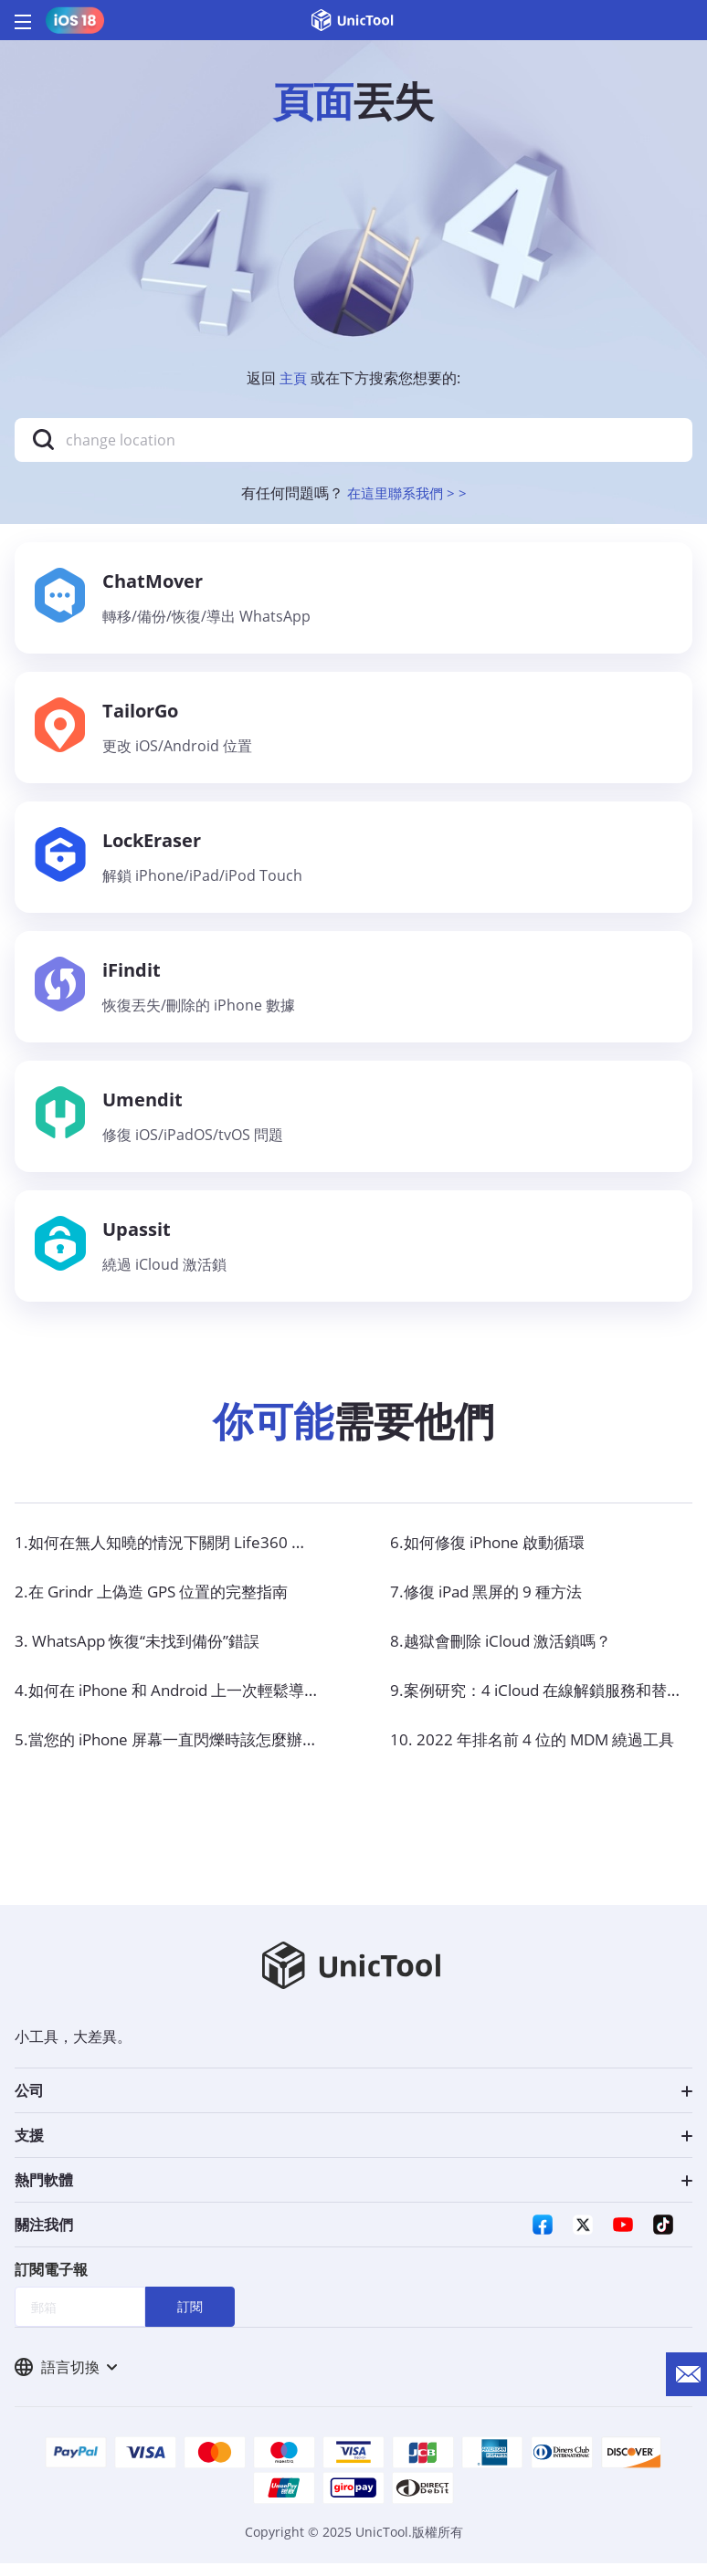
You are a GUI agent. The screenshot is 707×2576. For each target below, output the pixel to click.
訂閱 (190, 2317)
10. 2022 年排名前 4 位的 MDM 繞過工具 (540, 1750)
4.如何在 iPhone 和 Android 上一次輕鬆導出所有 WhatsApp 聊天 (255, 1701)
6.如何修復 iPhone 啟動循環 (494, 1553)
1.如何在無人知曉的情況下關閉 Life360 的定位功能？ (210, 1553)
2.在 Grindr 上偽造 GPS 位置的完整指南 (161, 1602)
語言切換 (66, 2379)
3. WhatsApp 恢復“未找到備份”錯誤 (145, 1651)
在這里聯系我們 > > (406, 493)
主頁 (293, 378)
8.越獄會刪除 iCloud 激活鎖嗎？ (508, 1651)
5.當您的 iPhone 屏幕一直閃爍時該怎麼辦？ (176, 1750)
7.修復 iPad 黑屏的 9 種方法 (493, 1602)
